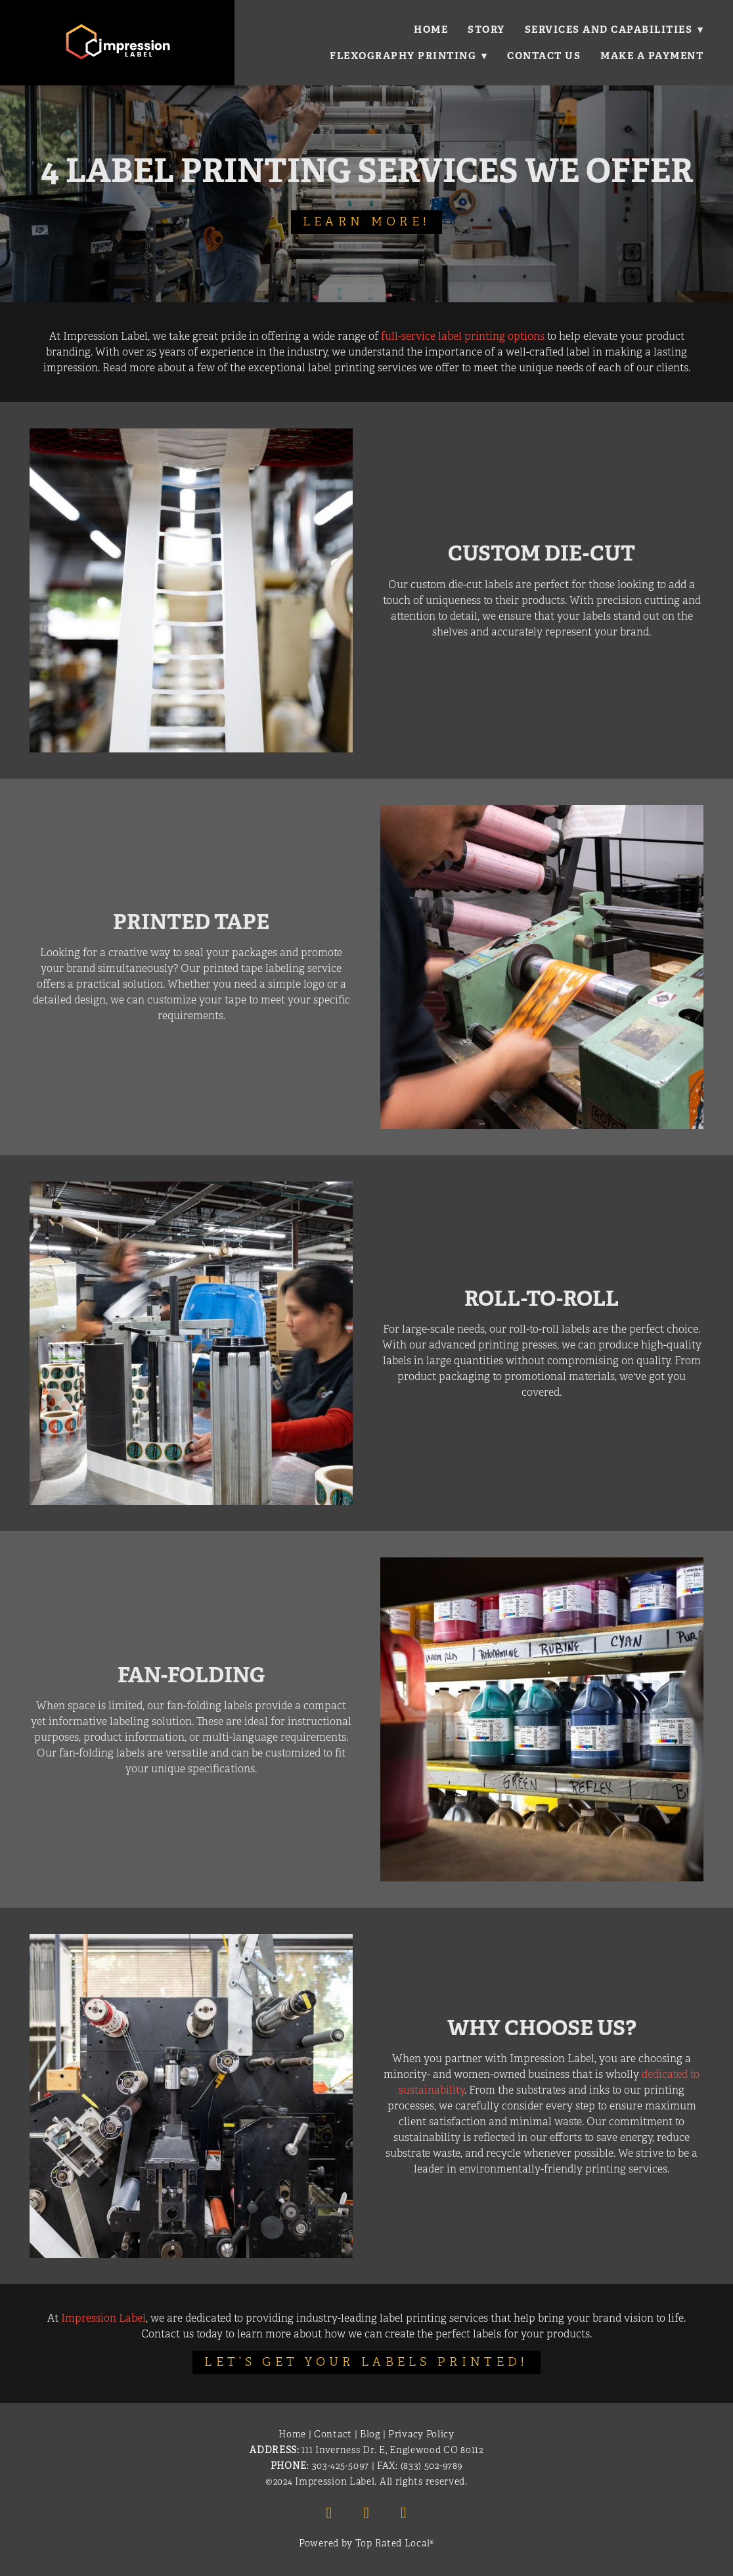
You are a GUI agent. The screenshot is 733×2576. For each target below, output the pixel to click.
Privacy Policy (421, 2434)
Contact (333, 2434)
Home (430, 29)
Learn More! (366, 221)
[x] (404, 2513)
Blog (370, 2434)
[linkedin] (366, 2513)
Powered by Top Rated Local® (366, 2543)
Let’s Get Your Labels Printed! (366, 2362)
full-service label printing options (462, 336)
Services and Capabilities (614, 29)
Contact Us (544, 55)
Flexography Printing (408, 55)
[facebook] (329, 2513)
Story (485, 29)
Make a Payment (651, 55)
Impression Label (103, 2318)
